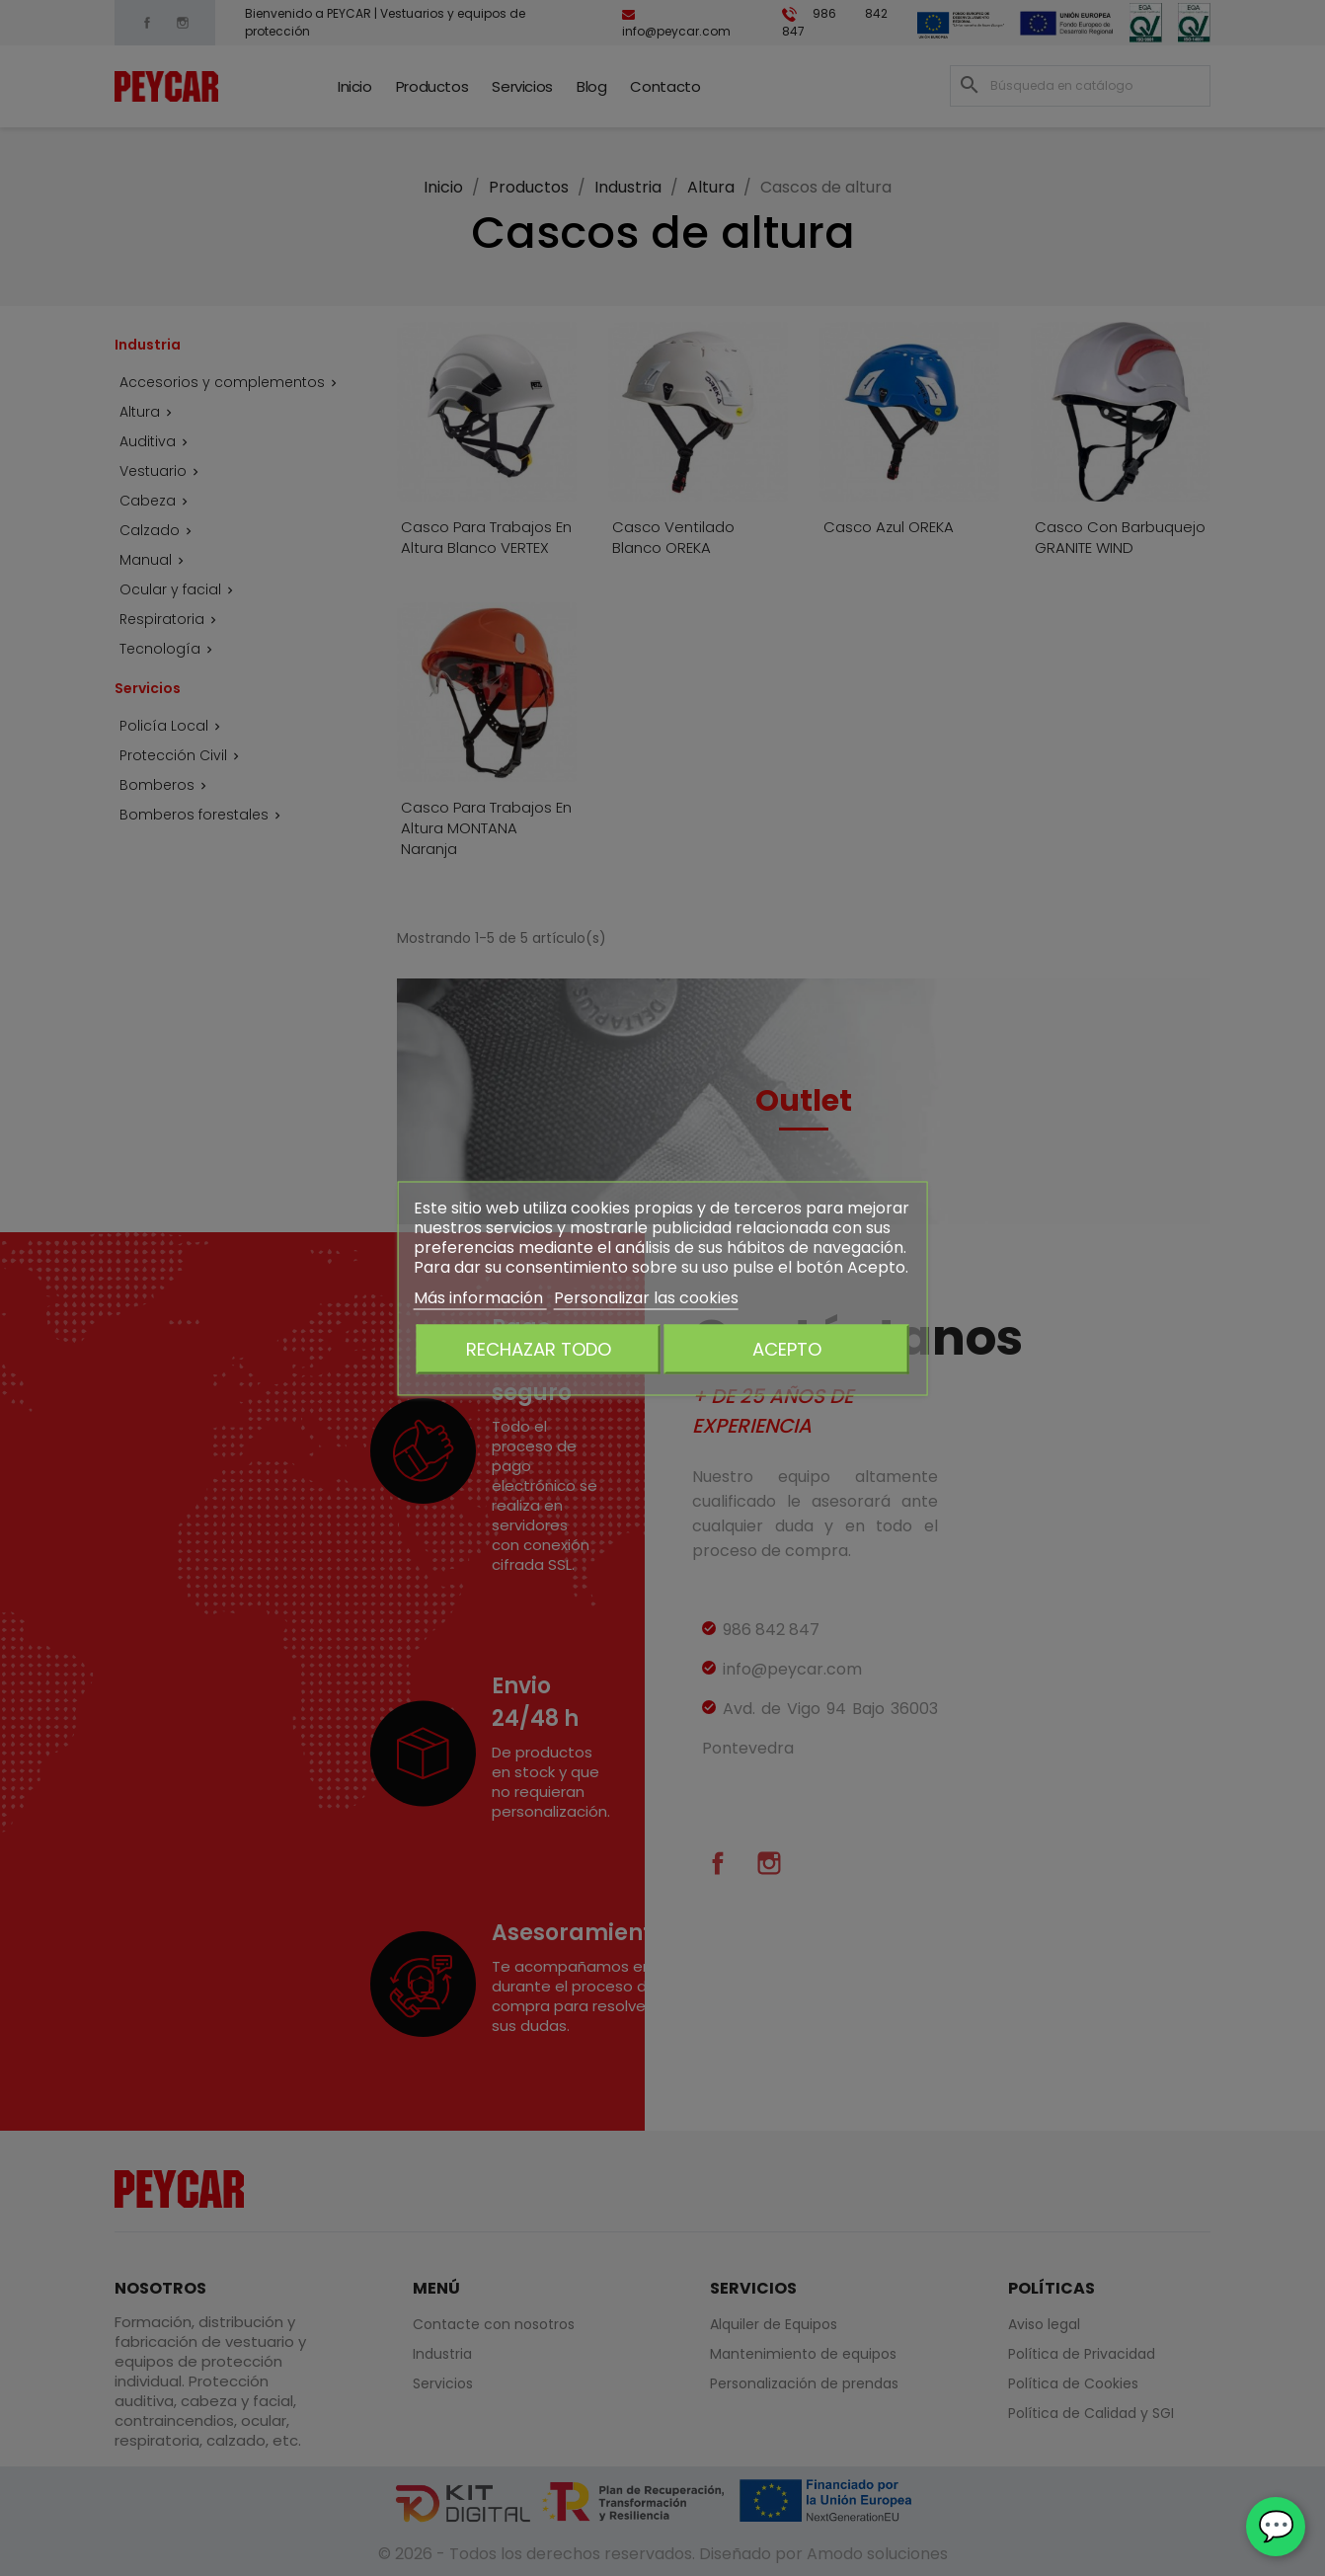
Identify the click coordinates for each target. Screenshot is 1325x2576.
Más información (480, 1297)
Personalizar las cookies (646, 1297)
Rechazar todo (538, 1348)
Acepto (786, 1348)
